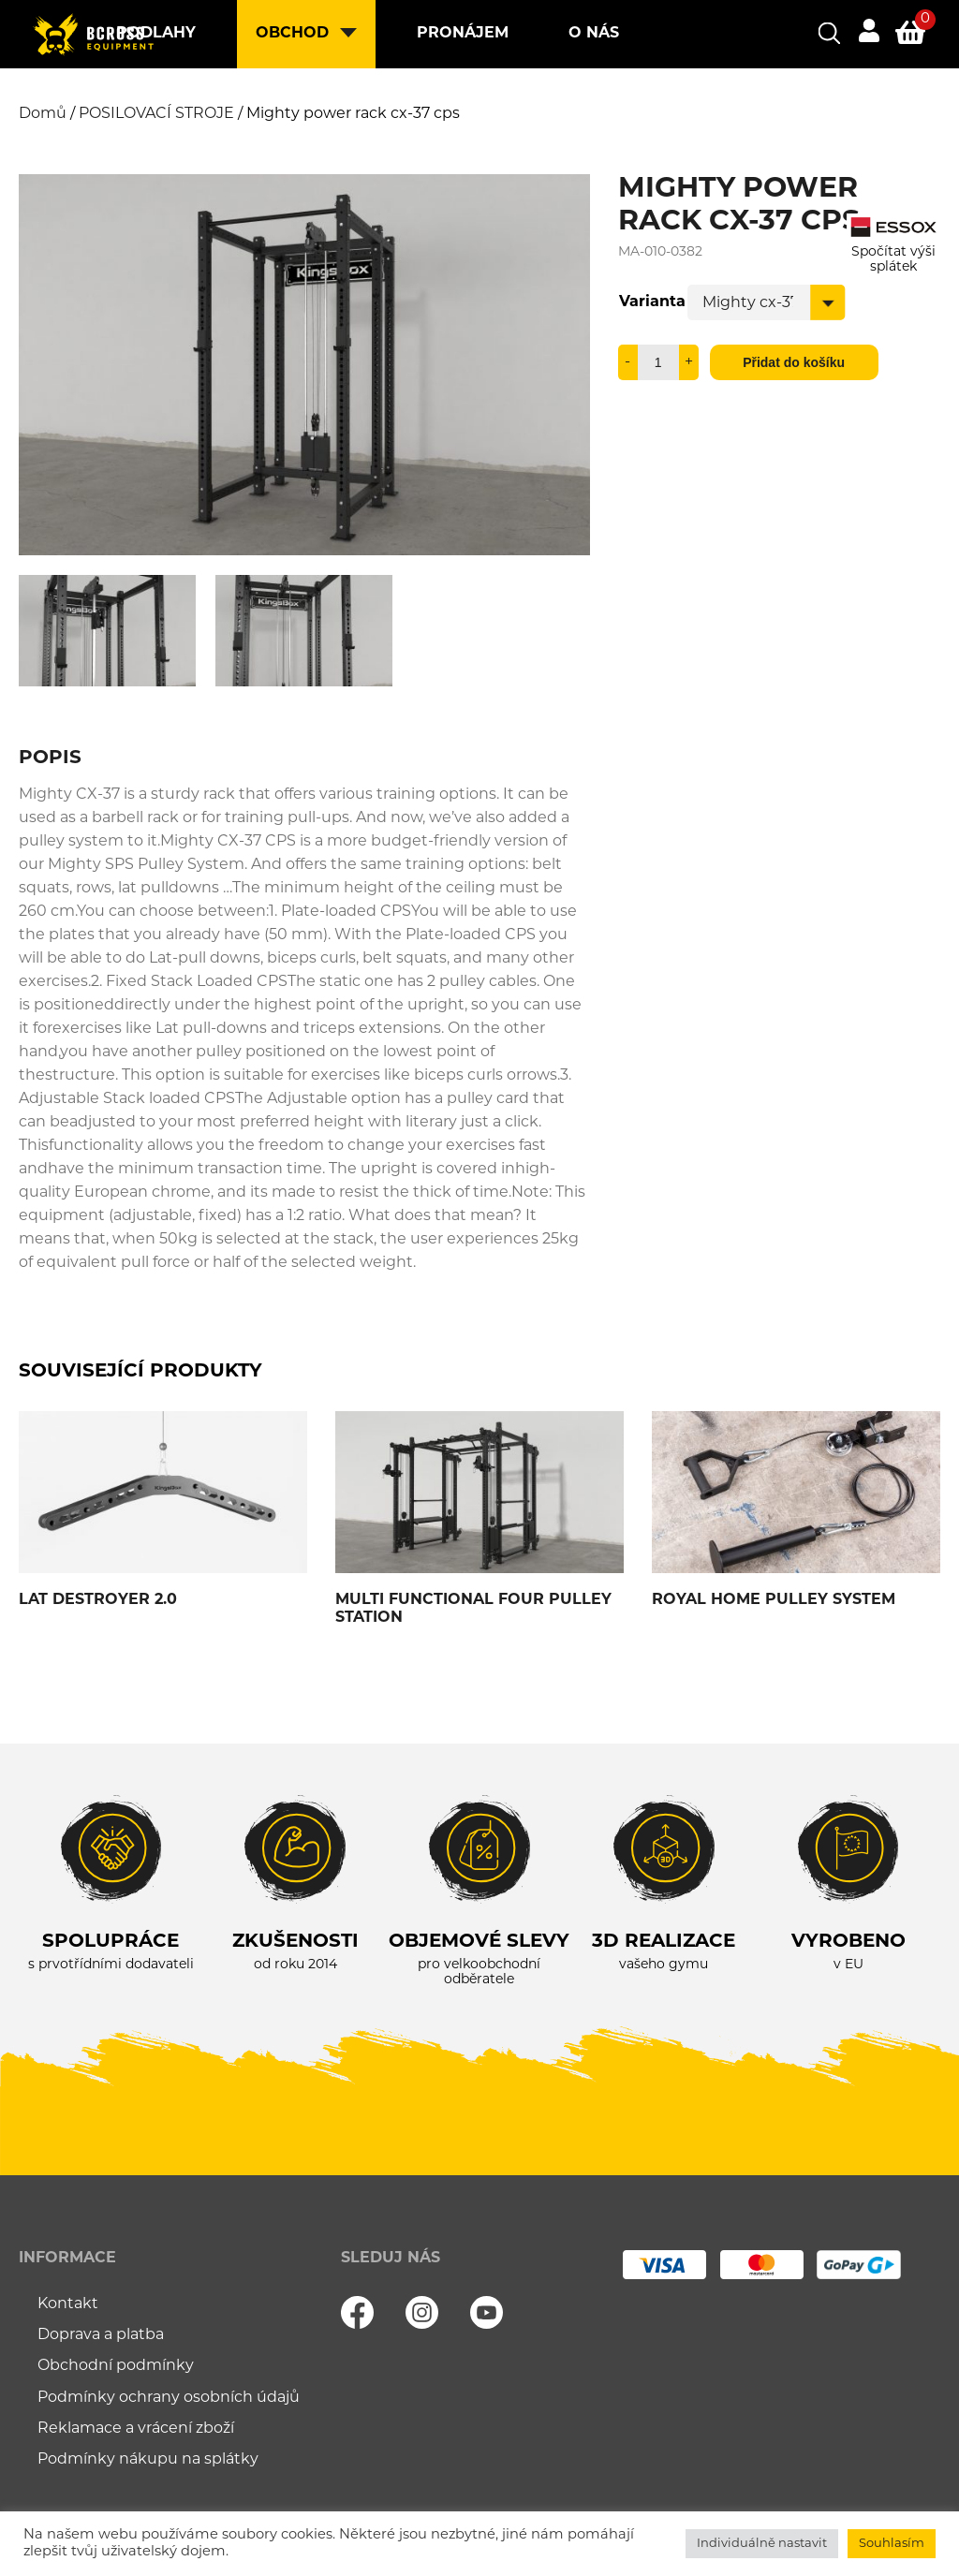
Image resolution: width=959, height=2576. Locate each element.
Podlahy (156, 33)
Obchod (292, 33)
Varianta (652, 302)
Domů (42, 114)
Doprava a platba (100, 2335)
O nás (593, 33)
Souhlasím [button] (891, 2544)
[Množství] (658, 362)
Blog (299, 102)
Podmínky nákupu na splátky (147, 2459)
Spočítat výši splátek (893, 252)
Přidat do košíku (794, 362)
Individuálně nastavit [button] (762, 2544)
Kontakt (420, 102)
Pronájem (463, 33)
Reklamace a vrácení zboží (135, 2428)
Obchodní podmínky (115, 2366)
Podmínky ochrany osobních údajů (168, 2398)
